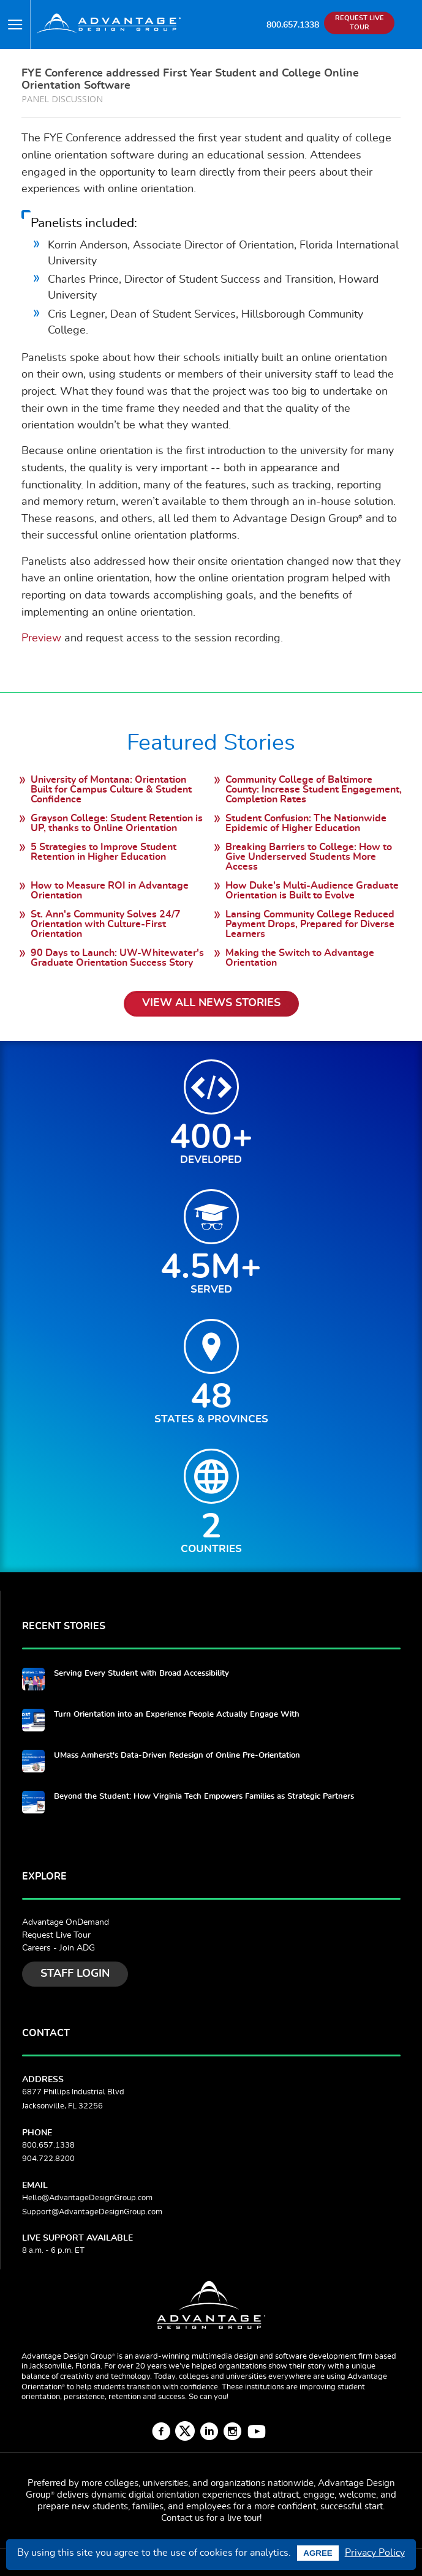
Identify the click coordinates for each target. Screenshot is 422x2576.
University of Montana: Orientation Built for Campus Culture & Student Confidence (111, 789)
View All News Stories (211, 1003)
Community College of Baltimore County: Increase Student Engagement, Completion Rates (313, 789)
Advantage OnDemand (65, 1922)
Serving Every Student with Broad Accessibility (141, 1674)
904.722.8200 (48, 2159)
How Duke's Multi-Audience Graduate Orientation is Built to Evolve (312, 890)
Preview (41, 638)
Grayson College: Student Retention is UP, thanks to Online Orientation (117, 823)
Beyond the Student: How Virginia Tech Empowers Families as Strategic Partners (204, 1797)
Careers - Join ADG (58, 1948)
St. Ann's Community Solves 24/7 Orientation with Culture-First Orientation (106, 924)
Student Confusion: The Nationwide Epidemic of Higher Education (305, 823)
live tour (243, 2518)
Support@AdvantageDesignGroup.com (92, 2212)
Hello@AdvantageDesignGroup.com (87, 2198)
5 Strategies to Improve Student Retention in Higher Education (103, 852)
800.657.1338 (292, 24)
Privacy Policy (375, 2553)
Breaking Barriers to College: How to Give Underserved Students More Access (308, 857)
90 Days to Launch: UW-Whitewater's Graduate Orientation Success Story (117, 958)
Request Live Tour (56, 1935)
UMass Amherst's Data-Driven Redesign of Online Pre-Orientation (177, 1756)
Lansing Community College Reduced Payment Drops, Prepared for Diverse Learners (309, 924)
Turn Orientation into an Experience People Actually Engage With (177, 1715)
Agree (317, 2553)
